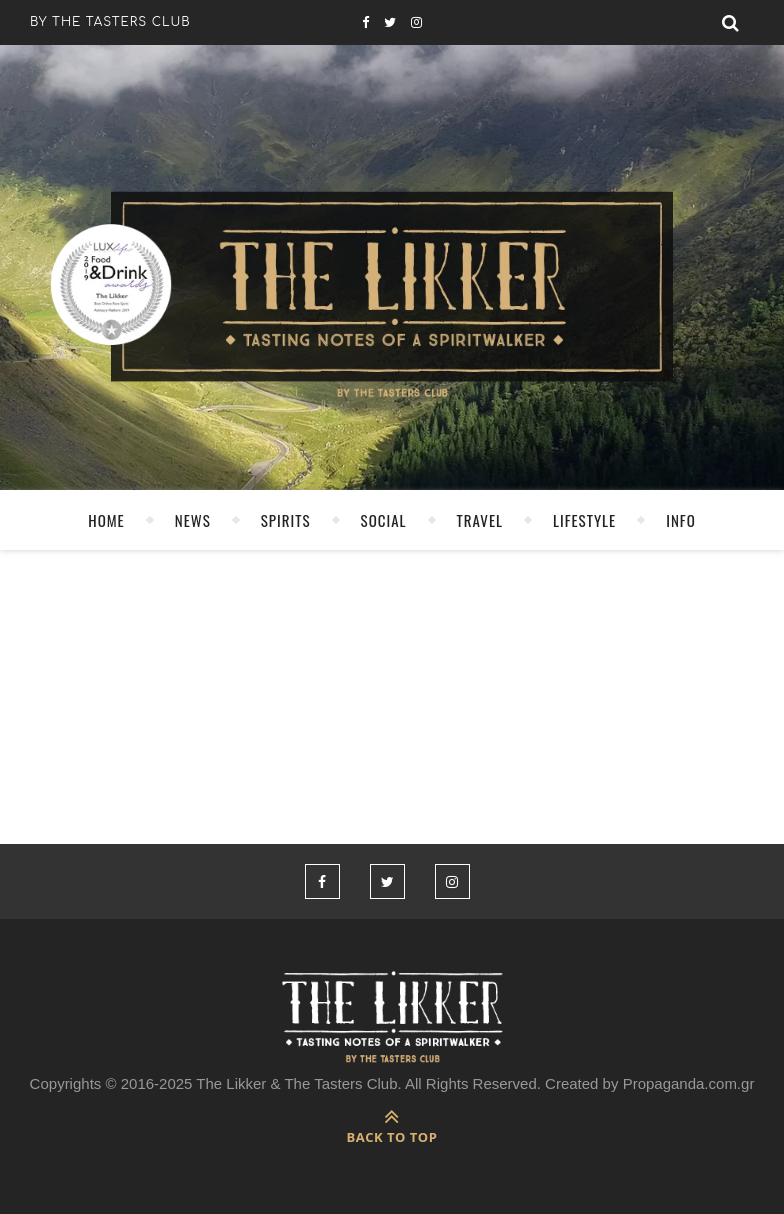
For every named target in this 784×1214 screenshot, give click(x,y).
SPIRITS (286, 520)
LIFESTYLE (584, 520)
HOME (106, 520)
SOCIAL (384, 520)
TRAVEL (480, 520)
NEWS (193, 520)
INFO (681, 520)
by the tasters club (110, 22)
